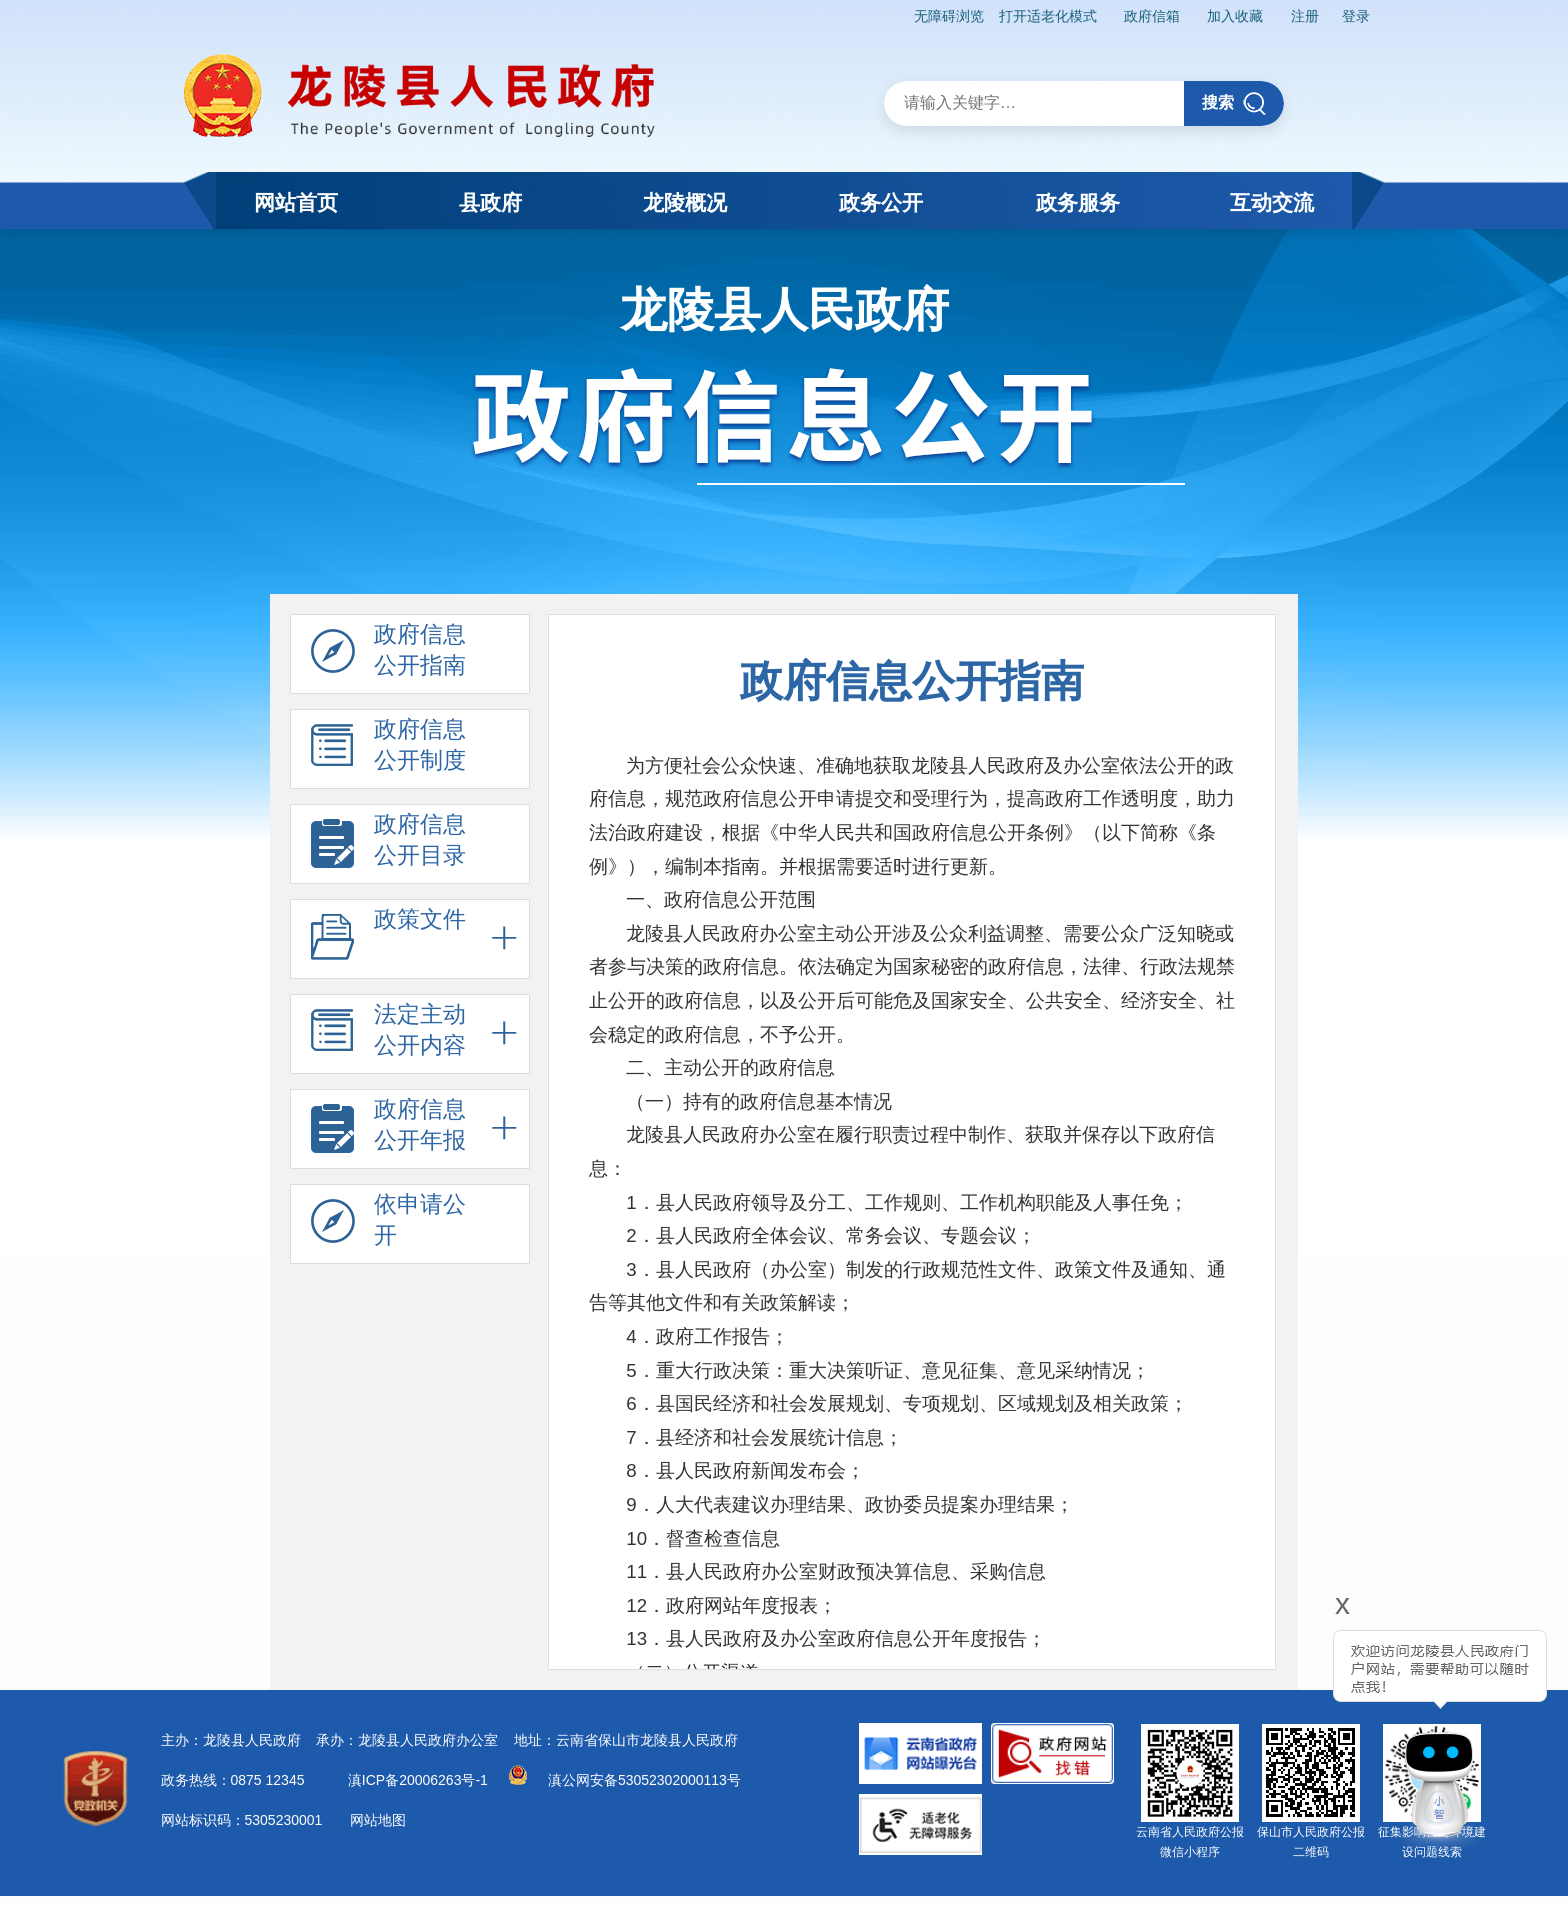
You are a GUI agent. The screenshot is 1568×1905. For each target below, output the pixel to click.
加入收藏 (1232, 16)
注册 (1303, 16)
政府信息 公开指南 (388, 654)
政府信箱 (1147, 16)
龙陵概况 (685, 202)
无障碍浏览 (942, 16)
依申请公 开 (388, 1224)
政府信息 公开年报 (388, 1129)
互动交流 (1272, 202)
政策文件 (388, 939)
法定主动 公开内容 (388, 1034)
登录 (1355, 16)
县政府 (490, 202)
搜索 (1234, 102)
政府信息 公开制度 (388, 749)
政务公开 (881, 202)
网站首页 (296, 202)
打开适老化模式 (1042, 16)
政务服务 (1078, 202)
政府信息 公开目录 (388, 844)
